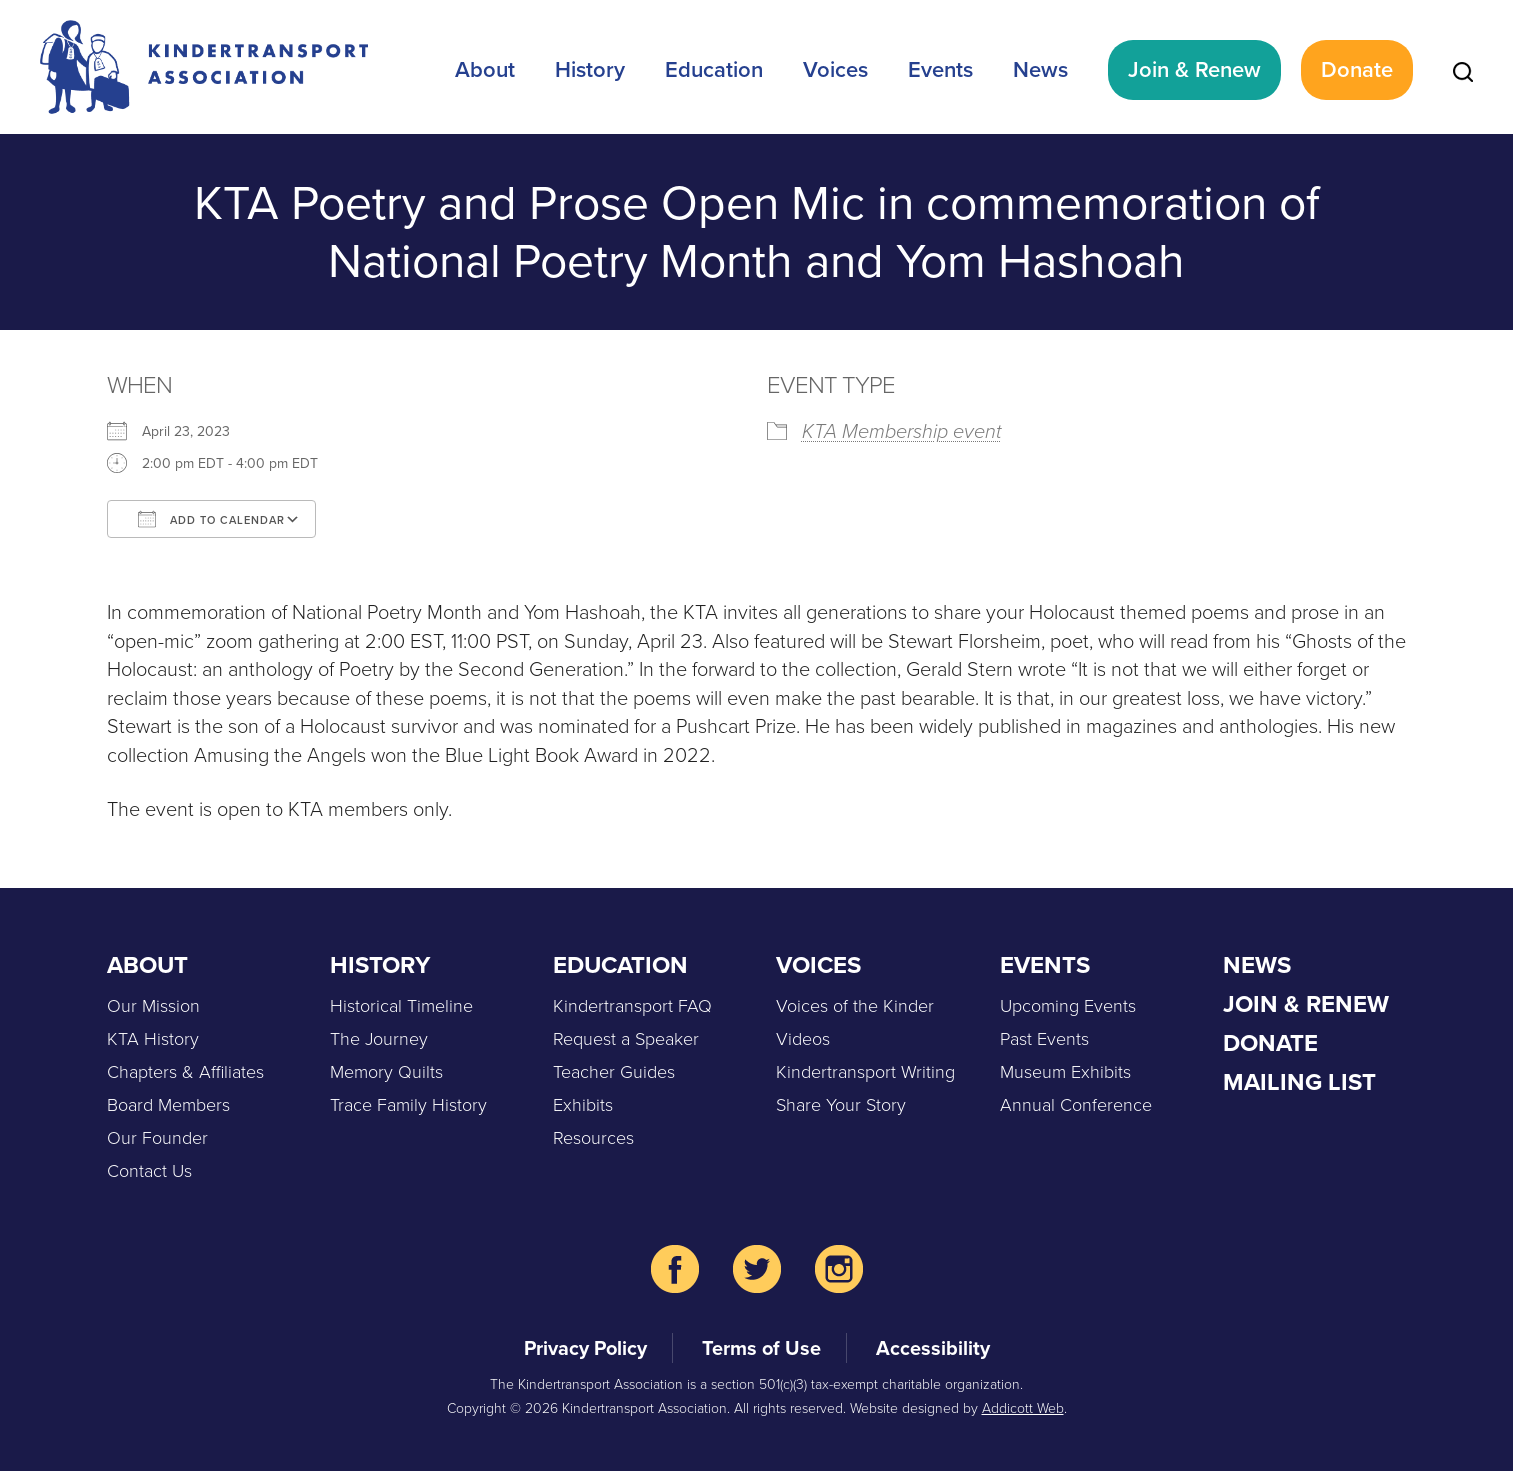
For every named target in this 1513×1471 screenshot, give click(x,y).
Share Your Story (841, 1105)
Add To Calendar (211, 519)
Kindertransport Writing (865, 1072)
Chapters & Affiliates (185, 1072)
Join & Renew (1194, 69)
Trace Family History (408, 1105)
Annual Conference (1076, 1105)
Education (714, 69)
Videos (803, 1039)
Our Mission (153, 1006)
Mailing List (1299, 1082)
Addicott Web (1023, 1408)
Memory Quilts (386, 1072)
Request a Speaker (626, 1039)
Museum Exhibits (1065, 1072)
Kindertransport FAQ (632, 1006)
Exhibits (583, 1105)
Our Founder (157, 1138)
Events (940, 69)
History (590, 69)
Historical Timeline (401, 1006)
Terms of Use (761, 1348)
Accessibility (933, 1348)
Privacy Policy (585, 1348)
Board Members (168, 1105)
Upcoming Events (1068, 1006)
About (485, 69)
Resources (593, 1138)
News (1040, 69)
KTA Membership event (902, 431)
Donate (1357, 69)
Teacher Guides (614, 1072)
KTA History (153, 1039)
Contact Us (149, 1171)
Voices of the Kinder (855, 1006)
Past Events (1044, 1039)
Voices (835, 69)
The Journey (379, 1039)
